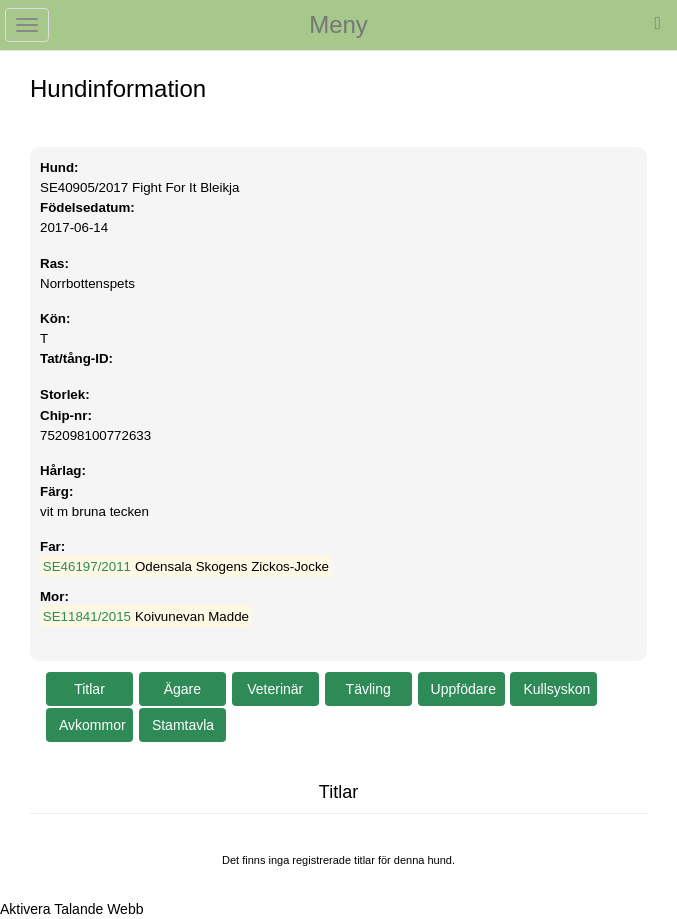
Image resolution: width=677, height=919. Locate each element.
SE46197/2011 (87, 566)
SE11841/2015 (87, 616)
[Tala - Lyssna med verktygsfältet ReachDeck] (71, 909)
